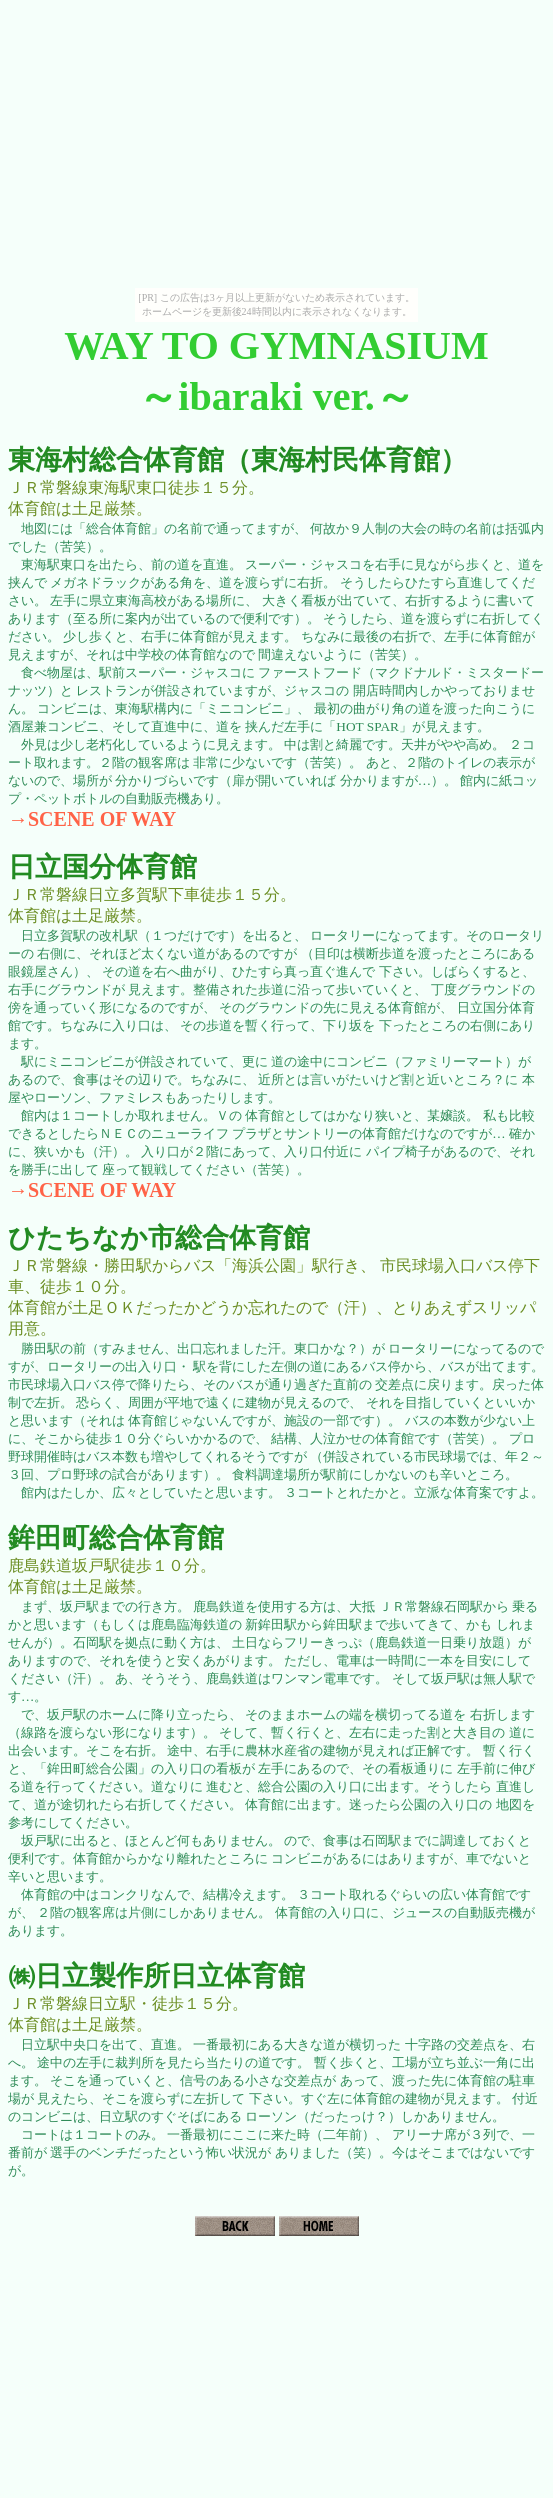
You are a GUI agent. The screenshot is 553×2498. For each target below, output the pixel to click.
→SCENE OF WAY (92, 819)
